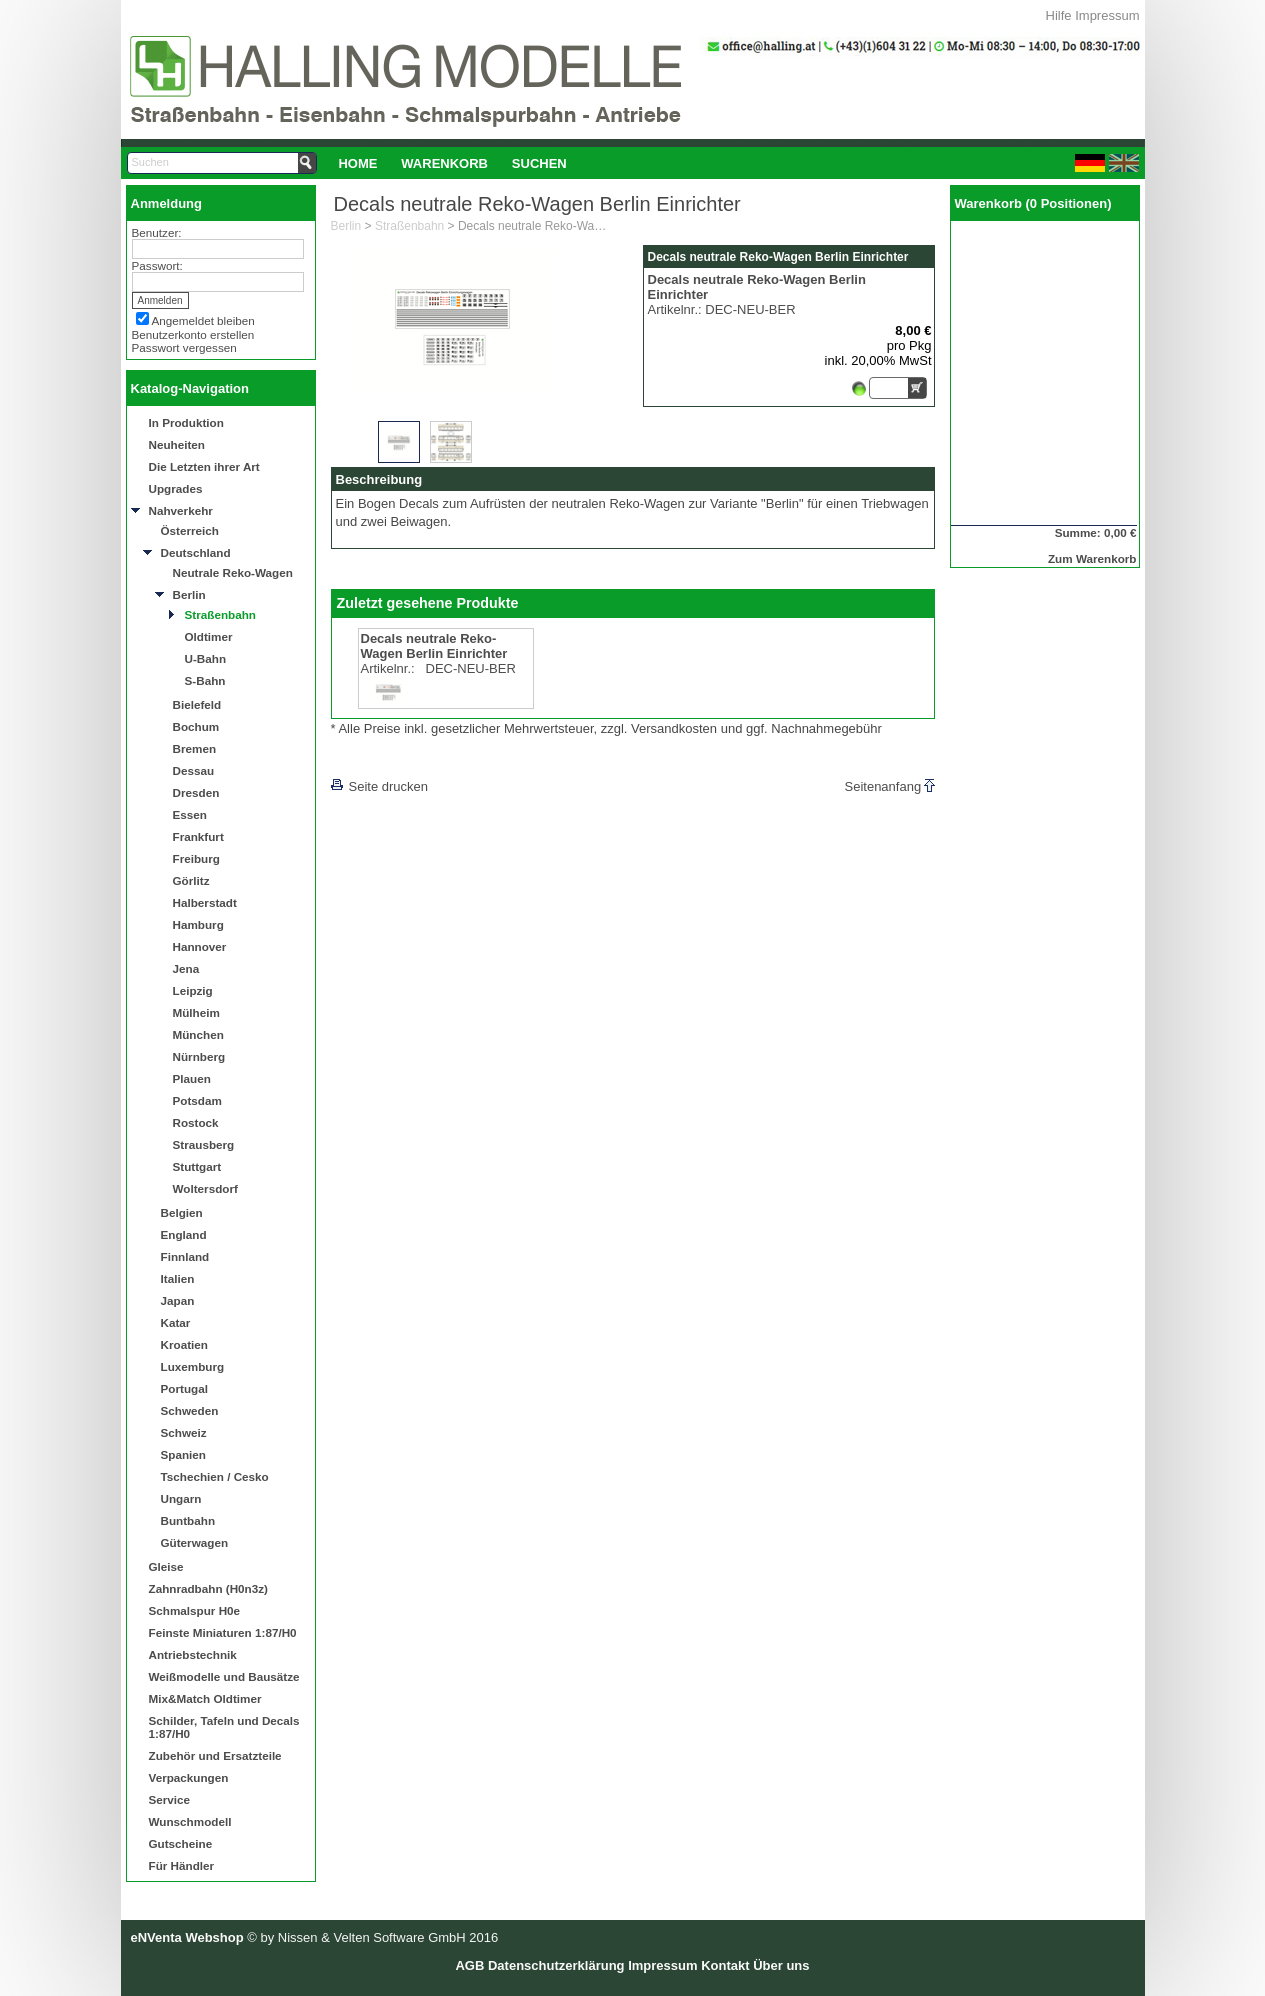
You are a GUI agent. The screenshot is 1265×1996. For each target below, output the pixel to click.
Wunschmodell (190, 1821)
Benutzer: (157, 232)
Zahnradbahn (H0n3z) (208, 1588)
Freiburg (196, 858)
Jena (186, 968)
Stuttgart (197, 1166)
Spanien (183, 1454)
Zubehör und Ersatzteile (215, 1755)
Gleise (166, 1566)
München (198, 1034)
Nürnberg (199, 1056)
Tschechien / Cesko (215, 1476)
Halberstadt (205, 902)
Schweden (190, 1410)
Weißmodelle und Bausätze (224, 1676)
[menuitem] (358, 163)
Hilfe (1059, 15)
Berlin (189, 594)
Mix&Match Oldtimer (205, 1698)
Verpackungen (189, 1777)
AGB (469, 1965)
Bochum (196, 726)
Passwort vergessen (184, 347)
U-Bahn (206, 658)
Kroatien (184, 1344)
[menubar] (453, 163)
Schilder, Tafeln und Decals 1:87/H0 (224, 1727)
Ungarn (181, 1498)
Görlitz (191, 880)
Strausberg (204, 1144)
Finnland (185, 1256)
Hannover (200, 946)
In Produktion (186, 422)
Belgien (182, 1212)
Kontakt (725, 1965)
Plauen (192, 1078)
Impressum (1107, 15)
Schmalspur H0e (195, 1610)
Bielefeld (197, 704)
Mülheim (196, 1012)
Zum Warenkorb (1092, 558)
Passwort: (157, 265)
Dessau (194, 770)
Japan (178, 1300)
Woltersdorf (205, 1188)
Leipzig (193, 990)
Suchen (539, 163)
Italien (178, 1278)
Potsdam (197, 1100)
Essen (190, 814)
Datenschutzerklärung (556, 1965)
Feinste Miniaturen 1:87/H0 (223, 1632)
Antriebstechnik (193, 1654)
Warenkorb (444, 163)
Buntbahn (188, 1520)
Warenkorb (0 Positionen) (1033, 203)
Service (170, 1799)
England (184, 1234)
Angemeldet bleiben (203, 320)
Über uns (781, 1965)
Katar (176, 1322)
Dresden (196, 792)
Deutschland (196, 552)
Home (357, 163)
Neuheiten (177, 444)
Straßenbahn (220, 614)
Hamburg (198, 924)
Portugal (184, 1388)
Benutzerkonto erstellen (193, 334)
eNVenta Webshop (187, 1937)
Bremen (195, 748)
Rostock (196, 1122)
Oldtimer (209, 636)
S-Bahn (205, 680)
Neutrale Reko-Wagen (233, 572)
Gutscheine (181, 1843)
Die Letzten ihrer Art (204, 466)
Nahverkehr (181, 510)
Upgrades (176, 488)
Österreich (190, 530)
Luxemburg (193, 1366)
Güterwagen (195, 1542)
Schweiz (184, 1432)
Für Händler (182, 1865)
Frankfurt (198, 836)
